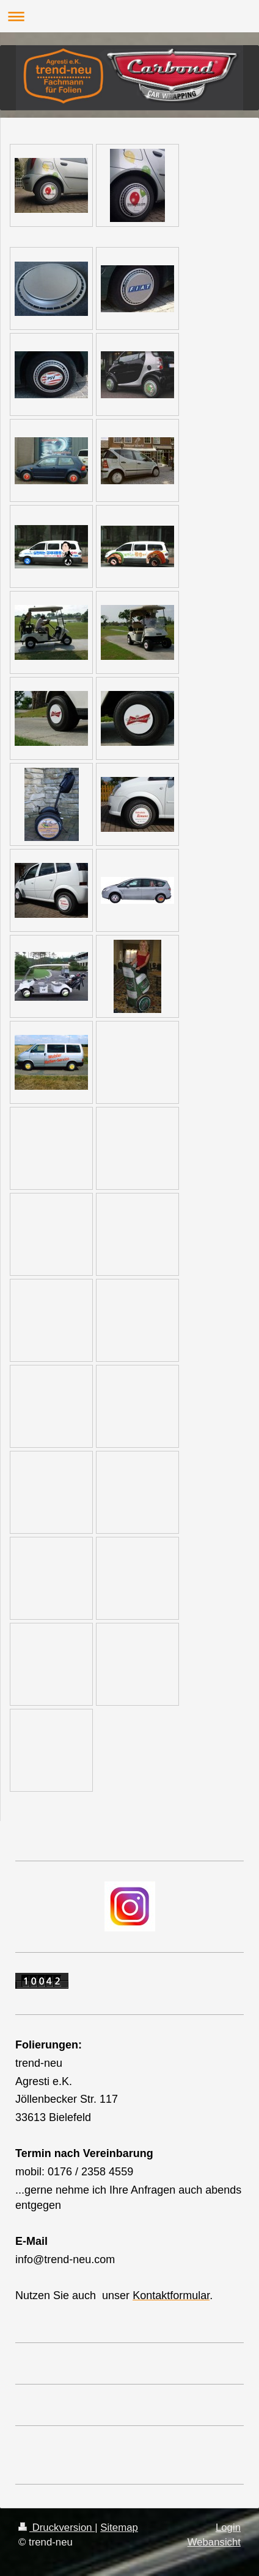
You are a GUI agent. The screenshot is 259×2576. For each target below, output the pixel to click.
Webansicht (214, 2542)
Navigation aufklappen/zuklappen (129, 16)
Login (228, 2527)
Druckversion (56, 2527)
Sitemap (119, 2527)
